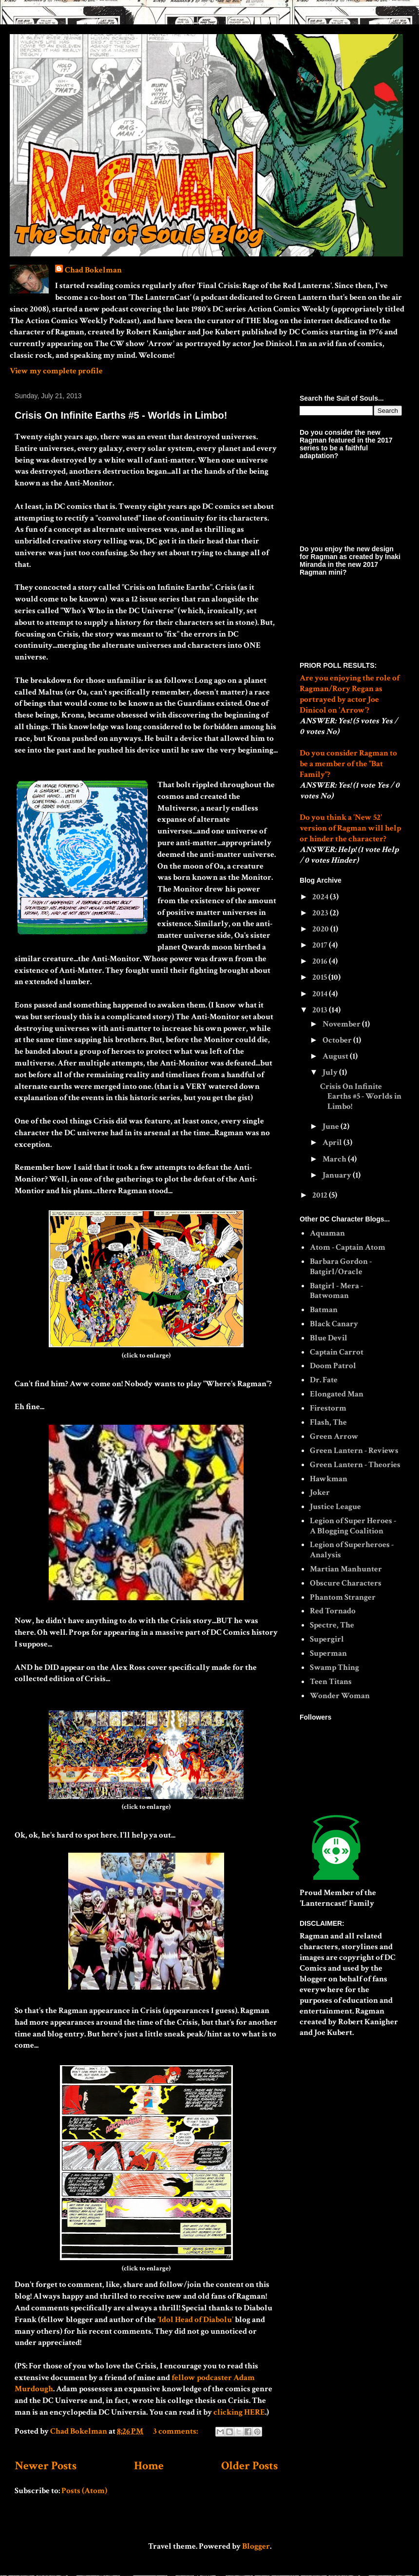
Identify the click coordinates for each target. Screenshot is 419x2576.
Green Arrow (334, 1436)
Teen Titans (331, 1681)
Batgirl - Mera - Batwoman (336, 1290)
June (332, 1126)
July (331, 1072)
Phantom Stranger (343, 1597)
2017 (320, 945)
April (333, 1142)
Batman (324, 1309)
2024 (321, 896)
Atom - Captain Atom (347, 1247)
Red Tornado (333, 1611)
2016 (320, 961)
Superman (328, 1653)
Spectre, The (332, 1625)
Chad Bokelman (93, 270)
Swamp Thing (334, 1667)
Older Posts (249, 2465)
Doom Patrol (333, 1365)
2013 (320, 1010)
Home (149, 2465)
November (342, 1024)
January (338, 1175)
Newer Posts (45, 2465)
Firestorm (328, 1408)
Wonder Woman (340, 1695)
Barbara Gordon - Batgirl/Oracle (341, 1266)
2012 (320, 1195)
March (335, 1159)
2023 (321, 913)
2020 (321, 929)
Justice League (335, 1506)
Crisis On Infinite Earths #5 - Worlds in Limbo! (121, 415)
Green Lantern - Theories (355, 1464)
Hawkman (328, 1478)
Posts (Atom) (84, 2490)
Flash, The (328, 1422)
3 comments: (176, 2431)
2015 (320, 977)
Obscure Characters (345, 1583)
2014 (320, 993)
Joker (320, 1492)
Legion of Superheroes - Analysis (352, 1549)
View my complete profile (56, 371)
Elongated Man (336, 1394)
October (338, 1040)
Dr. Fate (324, 1380)
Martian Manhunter (346, 1569)
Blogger (256, 2546)
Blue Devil (328, 1338)
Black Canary (334, 1323)
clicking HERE (239, 2412)
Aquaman (327, 1233)
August (336, 1056)
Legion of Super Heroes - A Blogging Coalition (353, 1525)
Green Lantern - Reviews (354, 1450)
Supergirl (327, 1639)
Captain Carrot (336, 1352)
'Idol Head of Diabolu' (195, 2319)
